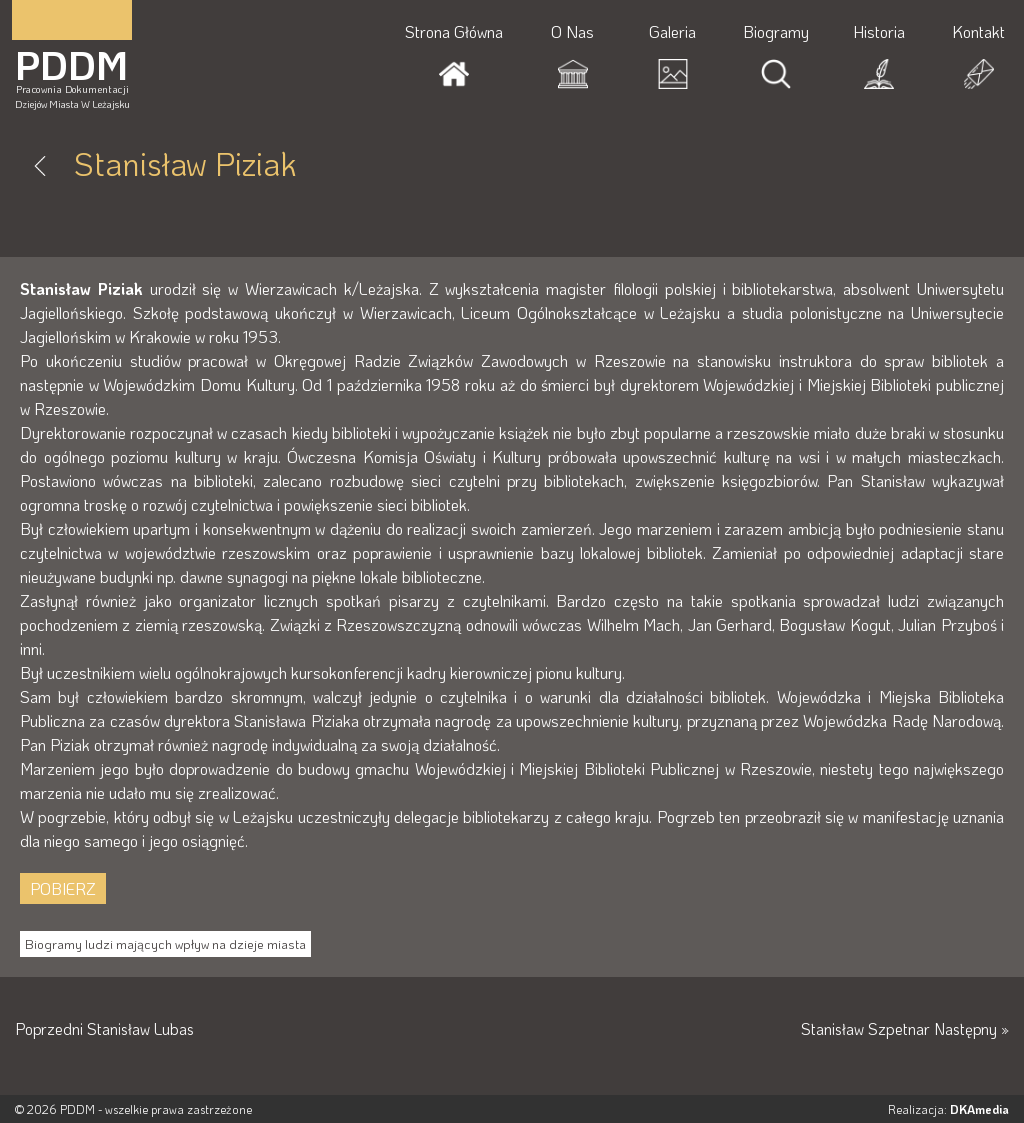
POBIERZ (63, 888)
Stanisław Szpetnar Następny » (903, 1028)
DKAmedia (979, 1109)
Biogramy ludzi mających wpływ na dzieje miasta (165, 943)
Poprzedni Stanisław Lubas (106, 1028)
